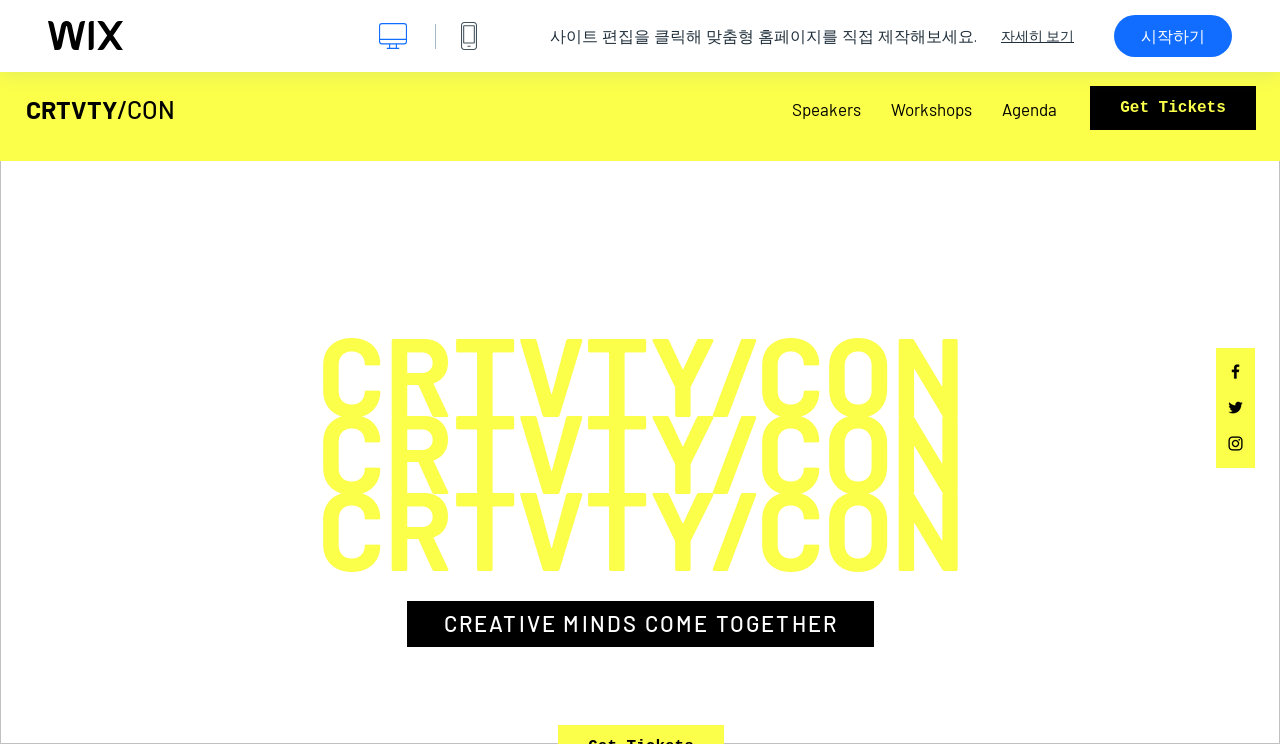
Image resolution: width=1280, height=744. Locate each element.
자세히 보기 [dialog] (1037, 36)
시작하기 (1173, 36)
